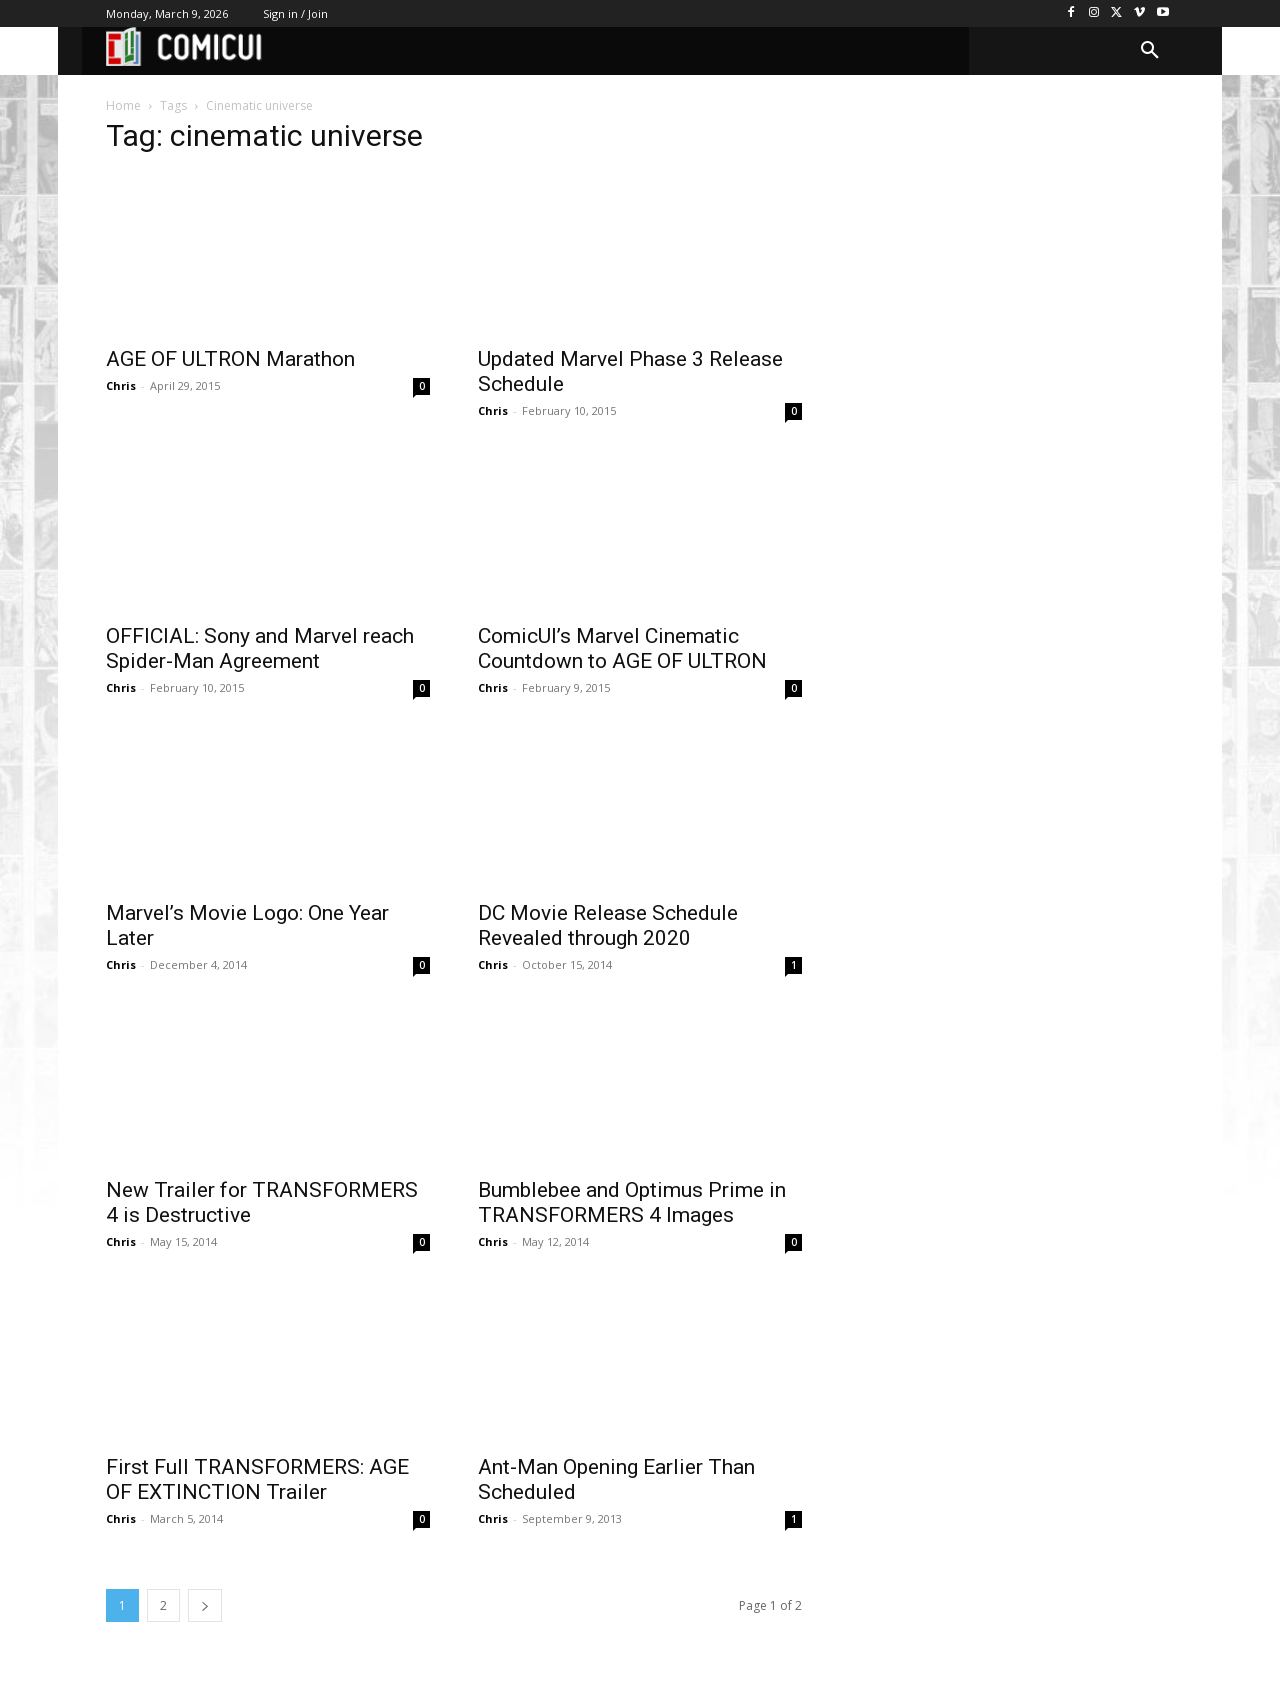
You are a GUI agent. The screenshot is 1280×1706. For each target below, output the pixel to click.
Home (123, 105)
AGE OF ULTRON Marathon (230, 359)
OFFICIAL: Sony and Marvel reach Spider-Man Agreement (260, 648)
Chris (121, 385)
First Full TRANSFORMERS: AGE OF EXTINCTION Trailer (257, 1479)
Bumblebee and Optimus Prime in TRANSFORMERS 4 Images (632, 1202)
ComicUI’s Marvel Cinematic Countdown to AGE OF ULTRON (622, 648)
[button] (1150, 51)
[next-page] (205, 1605)
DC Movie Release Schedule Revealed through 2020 (608, 925)
